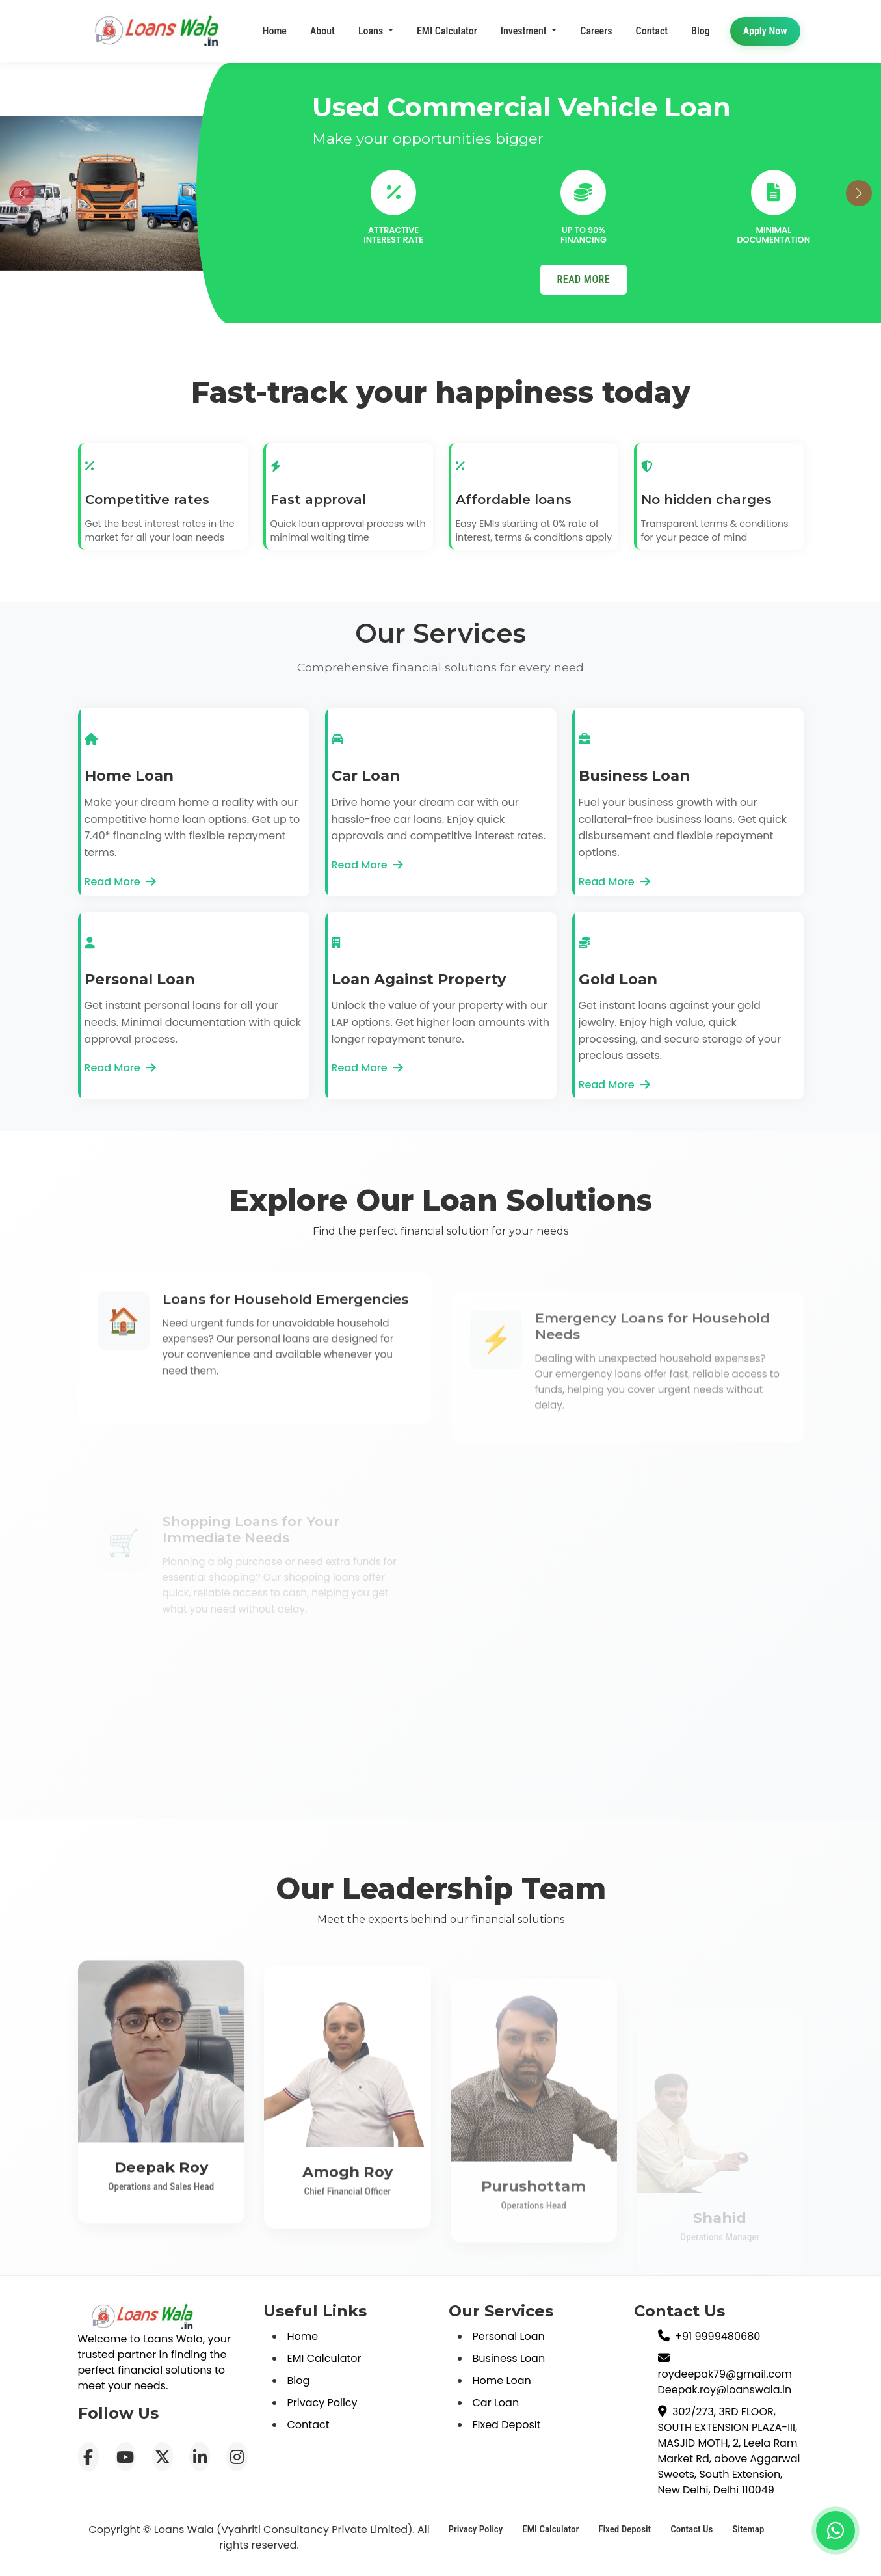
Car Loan (496, 2402)
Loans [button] (372, 31)
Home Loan (502, 2380)
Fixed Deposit (507, 2424)
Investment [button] (525, 32)
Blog (298, 2380)
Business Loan (509, 2358)
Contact (652, 40)
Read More (120, 881)
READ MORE (584, 279)
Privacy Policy (322, 2402)
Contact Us (691, 2529)
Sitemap (748, 2529)
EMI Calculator (447, 31)
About (322, 31)
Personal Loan (509, 2336)
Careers (596, 35)
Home (275, 31)
